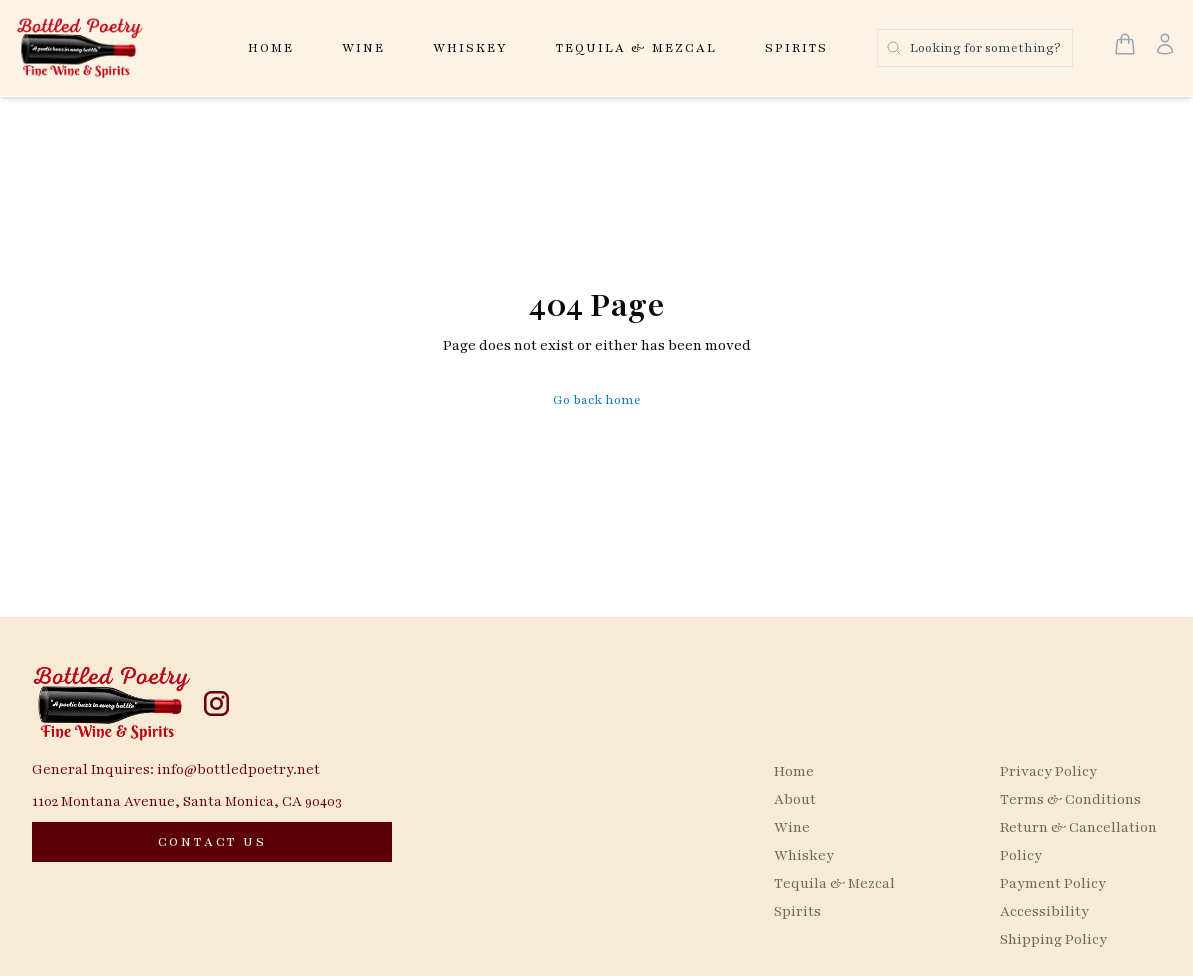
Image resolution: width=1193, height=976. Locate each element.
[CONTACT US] (212, 842)
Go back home (597, 400)
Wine (363, 48)
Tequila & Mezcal (636, 48)
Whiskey (470, 48)
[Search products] (975, 48)
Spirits (796, 48)
